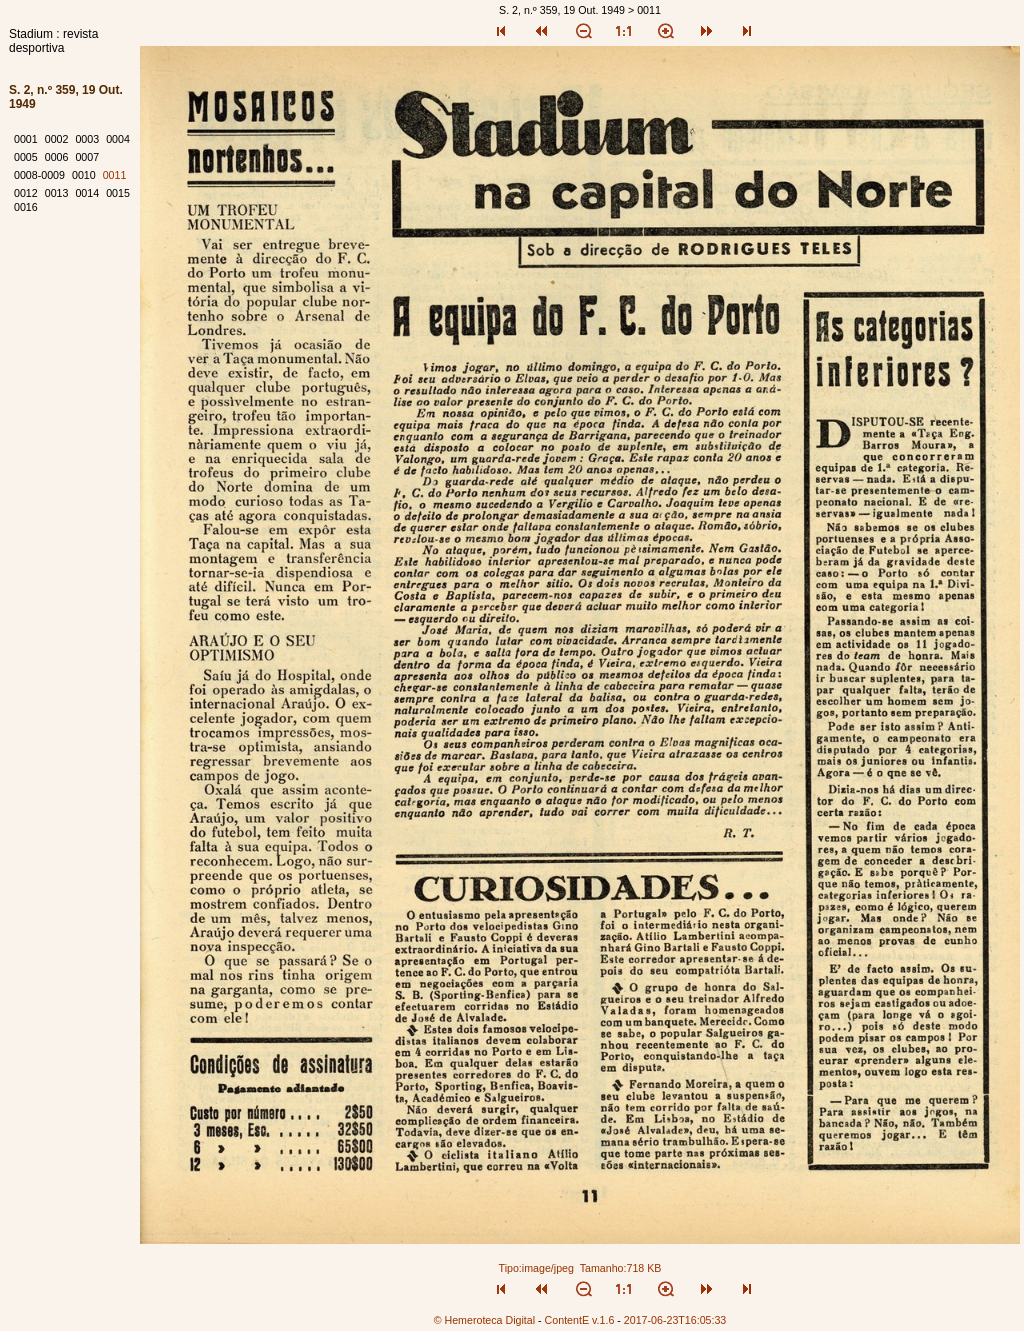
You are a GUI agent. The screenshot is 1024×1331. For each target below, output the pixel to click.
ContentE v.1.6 (580, 1320)
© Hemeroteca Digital (484, 1320)
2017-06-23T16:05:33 (675, 1320)
